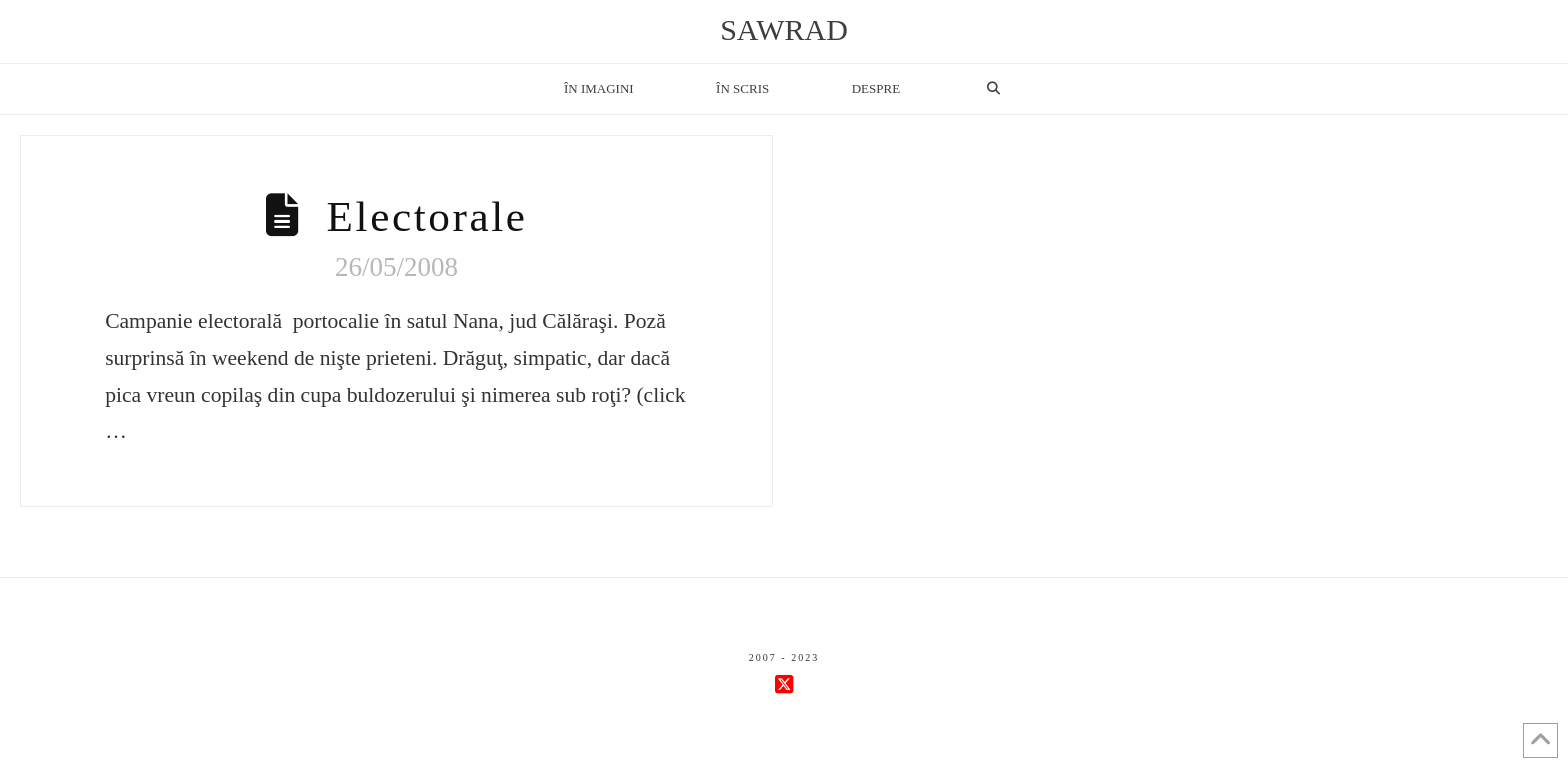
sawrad (784, 30)
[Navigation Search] (993, 89)
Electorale (427, 216)
